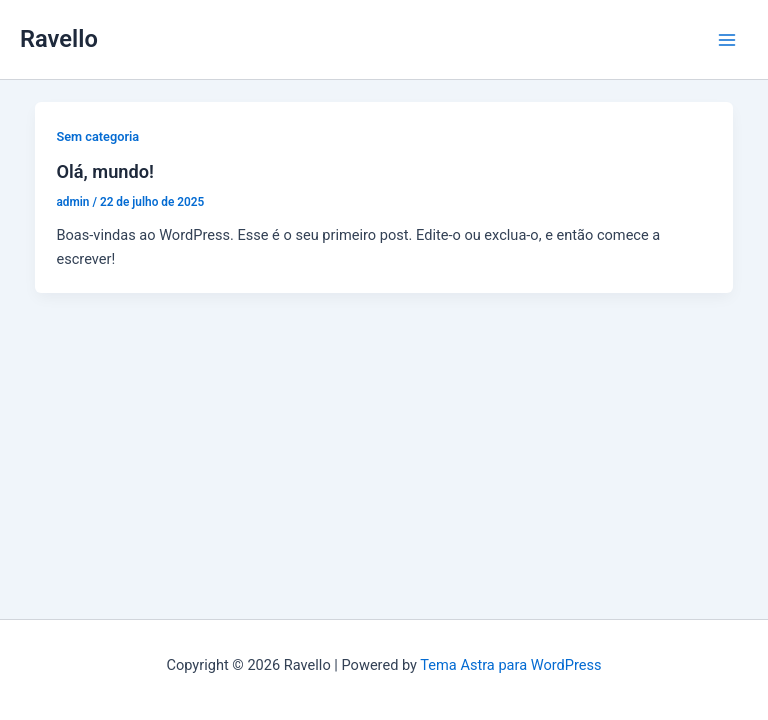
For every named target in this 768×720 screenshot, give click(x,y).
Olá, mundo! (105, 171)
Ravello (59, 39)
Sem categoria (97, 136)
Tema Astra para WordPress (510, 665)
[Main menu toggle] (727, 40)
